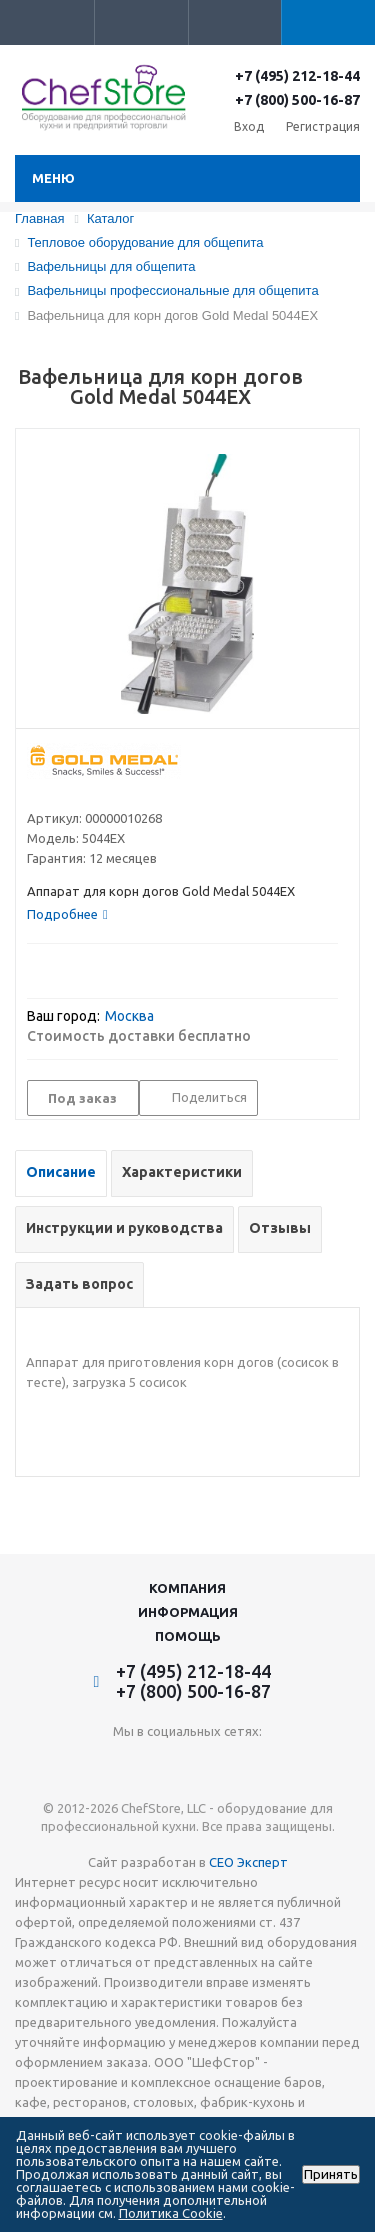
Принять (331, 2174)
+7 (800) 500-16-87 (297, 100)
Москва (129, 1016)
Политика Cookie (171, 2213)
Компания (187, 1588)
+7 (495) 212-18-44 (297, 76)
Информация (188, 1612)
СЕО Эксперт (248, 1862)
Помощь (188, 1636)
